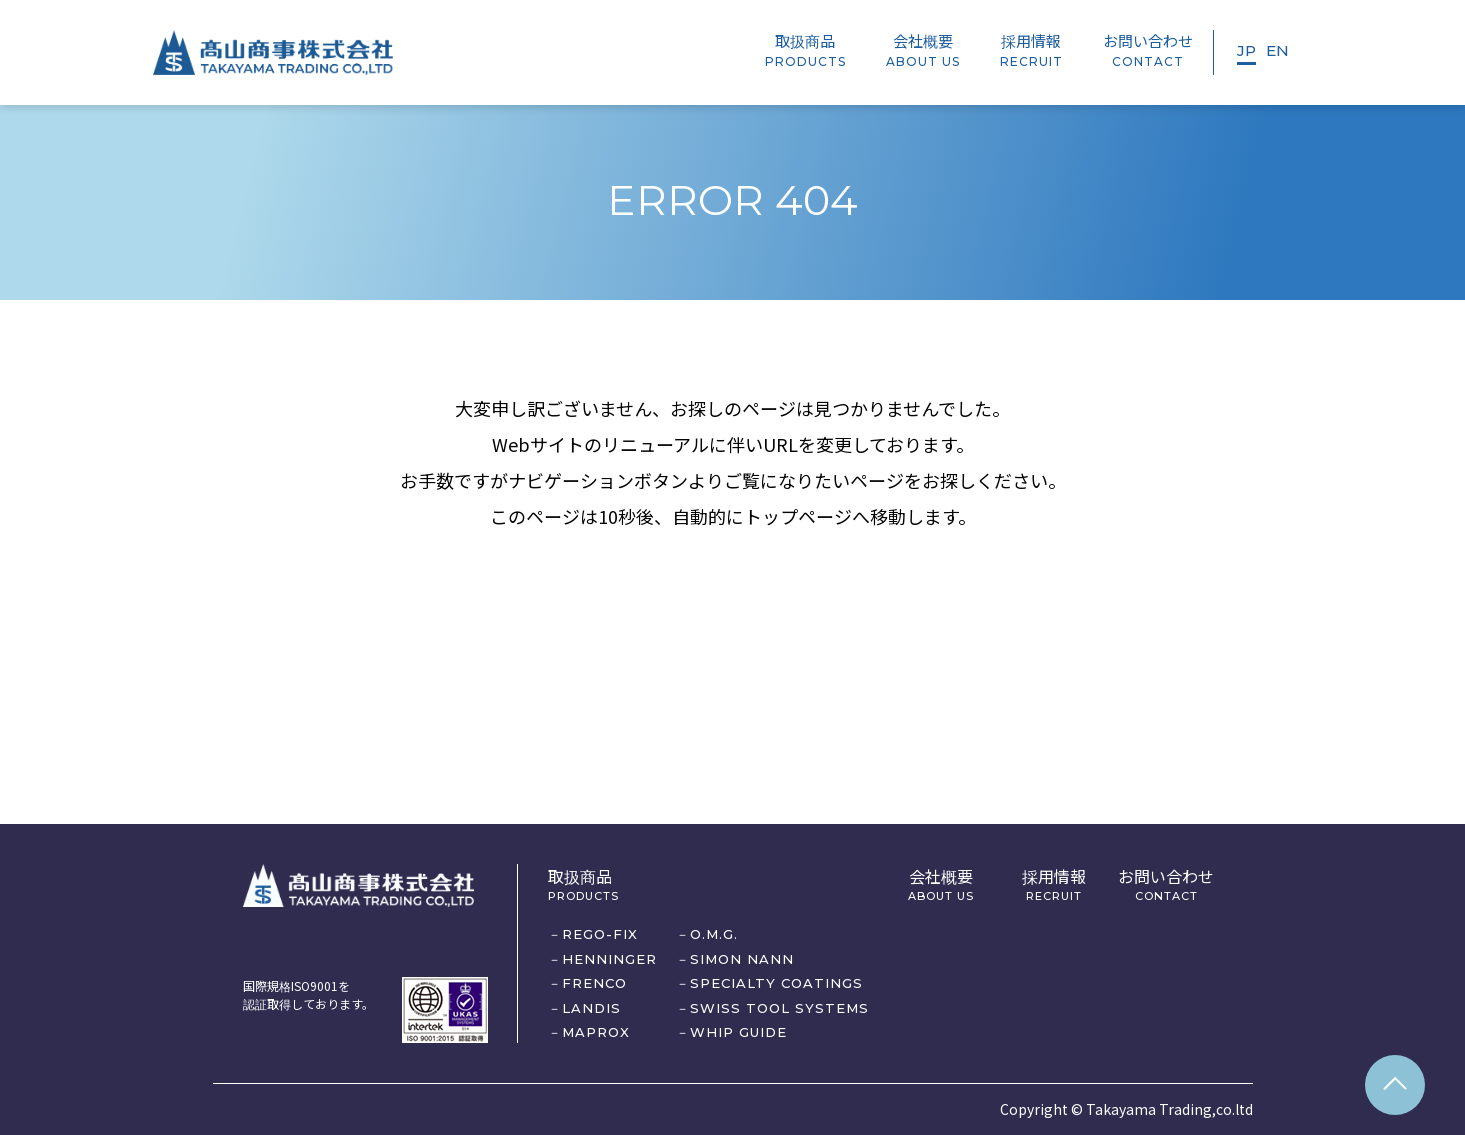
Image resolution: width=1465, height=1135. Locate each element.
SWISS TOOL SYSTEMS (779, 1008)
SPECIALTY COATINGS (776, 983)
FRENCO (594, 983)
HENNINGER (609, 959)
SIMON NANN (742, 959)
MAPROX (596, 1032)
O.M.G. (714, 934)
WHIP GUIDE (738, 1032)
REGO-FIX (600, 934)
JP (1246, 50)
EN (1277, 50)
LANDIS (591, 1008)
